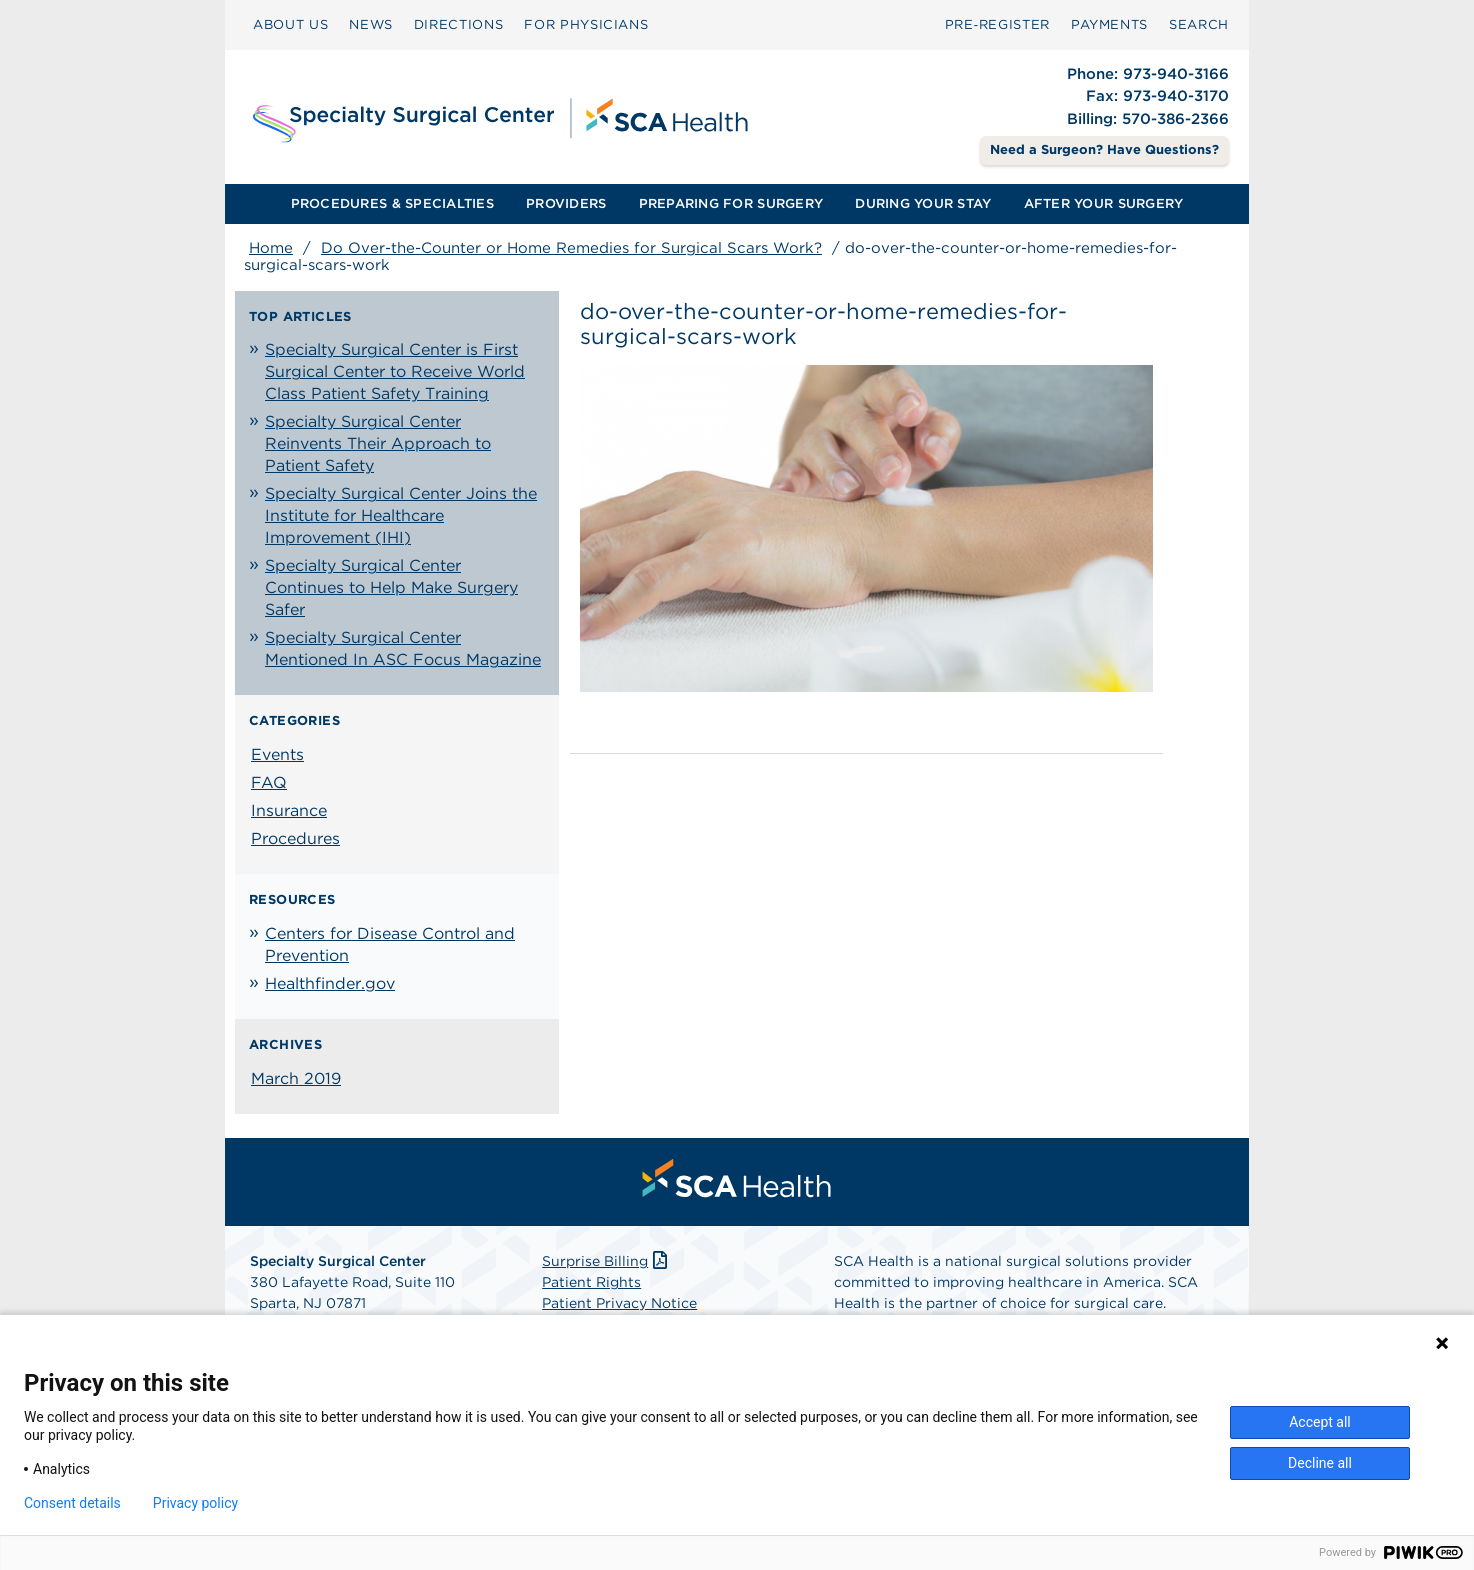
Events (277, 754)
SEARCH (1199, 24)
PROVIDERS (566, 203)
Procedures (295, 838)
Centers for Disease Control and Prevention (390, 944)
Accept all (1320, 1422)
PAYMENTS (1109, 24)
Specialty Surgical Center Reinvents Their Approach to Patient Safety (378, 443)
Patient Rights (591, 1282)
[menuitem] (290, 25)
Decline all (1320, 1463)
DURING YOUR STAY (923, 203)
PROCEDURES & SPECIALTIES (392, 203)
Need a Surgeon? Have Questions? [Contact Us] (1104, 149)
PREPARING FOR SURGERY (731, 203)
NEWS (371, 24)
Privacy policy (195, 1503)
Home (271, 248)
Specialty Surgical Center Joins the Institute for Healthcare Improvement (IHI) (401, 515)
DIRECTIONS (459, 24)
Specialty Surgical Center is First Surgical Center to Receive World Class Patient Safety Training (395, 371)
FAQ (269, 782)
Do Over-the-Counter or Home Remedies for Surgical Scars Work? (571, 248)
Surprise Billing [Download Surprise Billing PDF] (606, 1261)
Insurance (289, 810)
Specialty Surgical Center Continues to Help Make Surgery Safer (391, 587)
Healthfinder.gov (330, 983)
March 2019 (296, 1078)
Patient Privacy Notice (619, 1303)
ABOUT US (290, 24)
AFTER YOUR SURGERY (1104, 203)
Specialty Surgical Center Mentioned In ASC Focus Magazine (403, 648)
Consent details (72, 1503)
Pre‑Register (997, 24)
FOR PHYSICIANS (586, 24)
